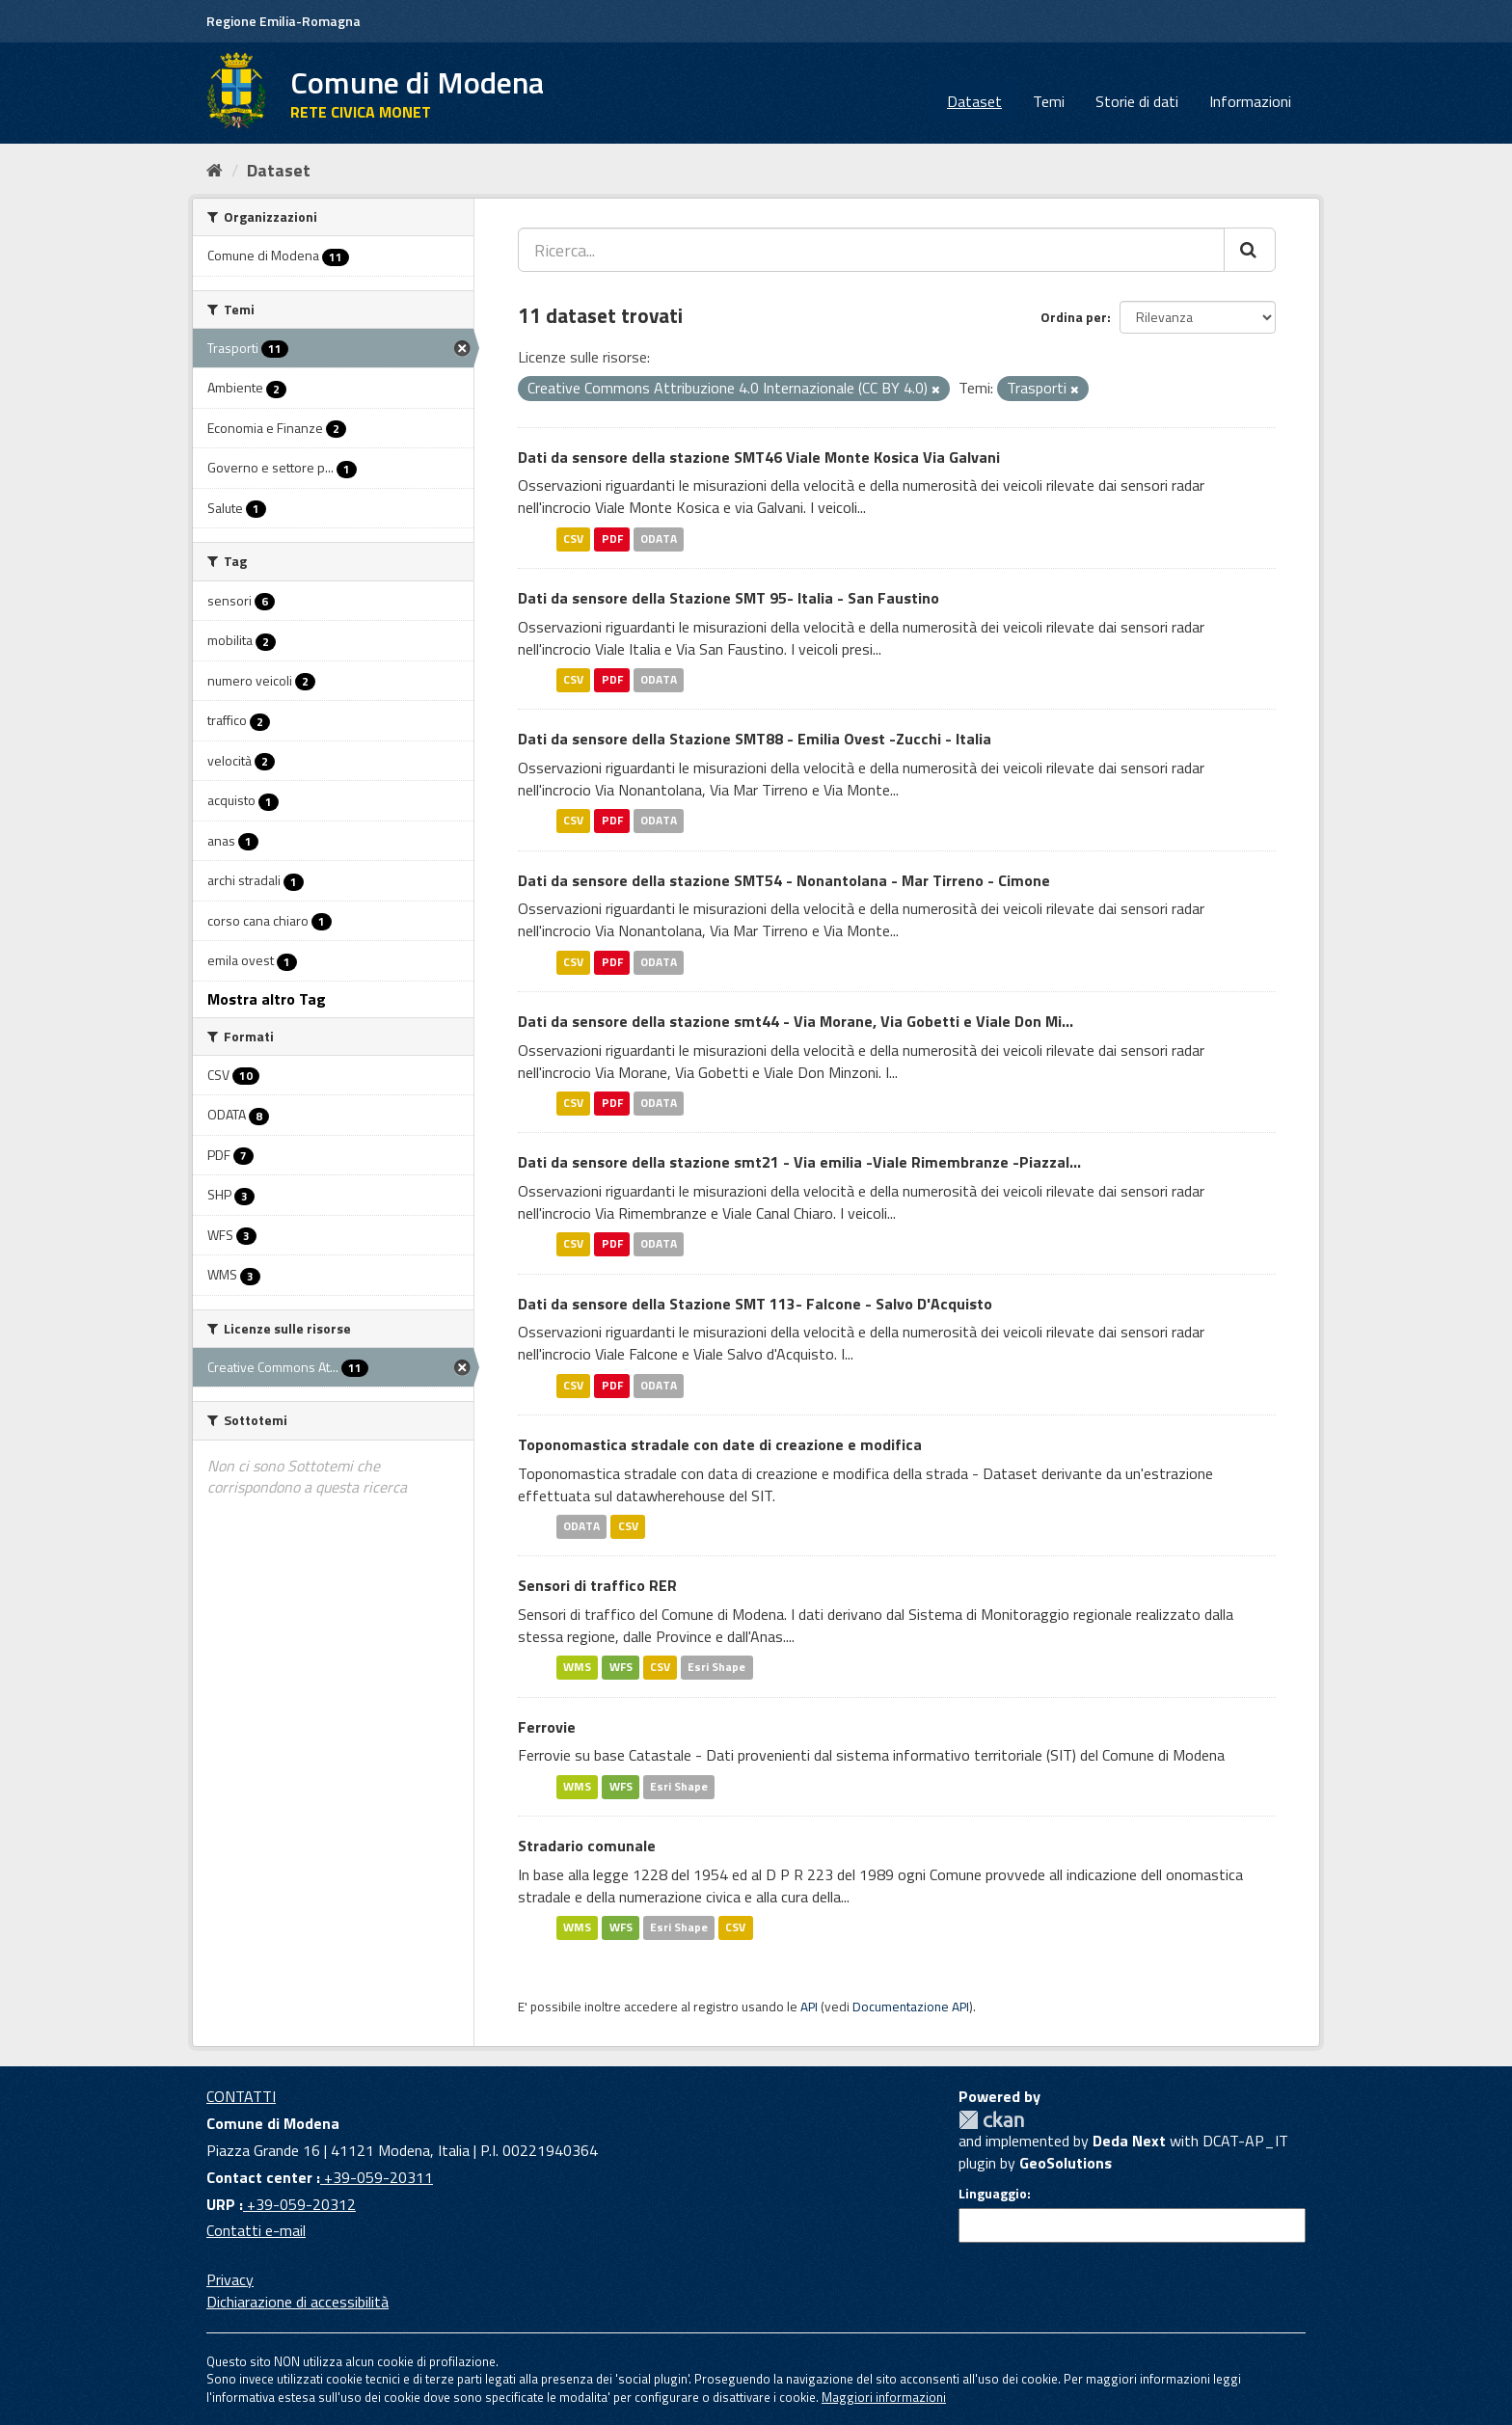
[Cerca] (1250, 250)
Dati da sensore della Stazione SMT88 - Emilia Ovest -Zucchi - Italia (754, 738)
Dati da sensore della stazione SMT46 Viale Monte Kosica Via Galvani (759, 457)
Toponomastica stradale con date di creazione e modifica (720, 1444)
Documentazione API (910, 2006)
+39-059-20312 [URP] (299, 2204)
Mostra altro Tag (266, 998)
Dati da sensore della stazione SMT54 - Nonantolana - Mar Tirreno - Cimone (784, 880)
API (809, 2006)
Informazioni (1250, 101)
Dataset (974, 101)
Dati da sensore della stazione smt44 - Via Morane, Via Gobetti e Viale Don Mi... (795, 1021)
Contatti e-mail (256, 2230)
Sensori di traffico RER (597, 1585)
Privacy (230, 2279)
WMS (577, 1667)
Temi (1049, 101)
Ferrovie (547, 1726)
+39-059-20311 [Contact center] (376, 2177)
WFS (621, 1667)
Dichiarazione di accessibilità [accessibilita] (297, 2301)
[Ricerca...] (871, 250)
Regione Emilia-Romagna (283, 21)
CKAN (991, 2120)
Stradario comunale (587, 1845)
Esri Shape (716, 1667)
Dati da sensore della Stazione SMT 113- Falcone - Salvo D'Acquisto (755, 1303)
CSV (573, 538)
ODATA (658, 538)
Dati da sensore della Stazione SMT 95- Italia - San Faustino (728, 597)
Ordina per (1073, 317)
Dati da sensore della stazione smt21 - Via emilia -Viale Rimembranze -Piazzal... (799, 1161)
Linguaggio (992, 2193)
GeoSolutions (1065, 2162)
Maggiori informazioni (884, 2397)
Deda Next (1129, 2140)
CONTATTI (241, 2096)
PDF (612, 538)
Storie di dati (1136, 101)
